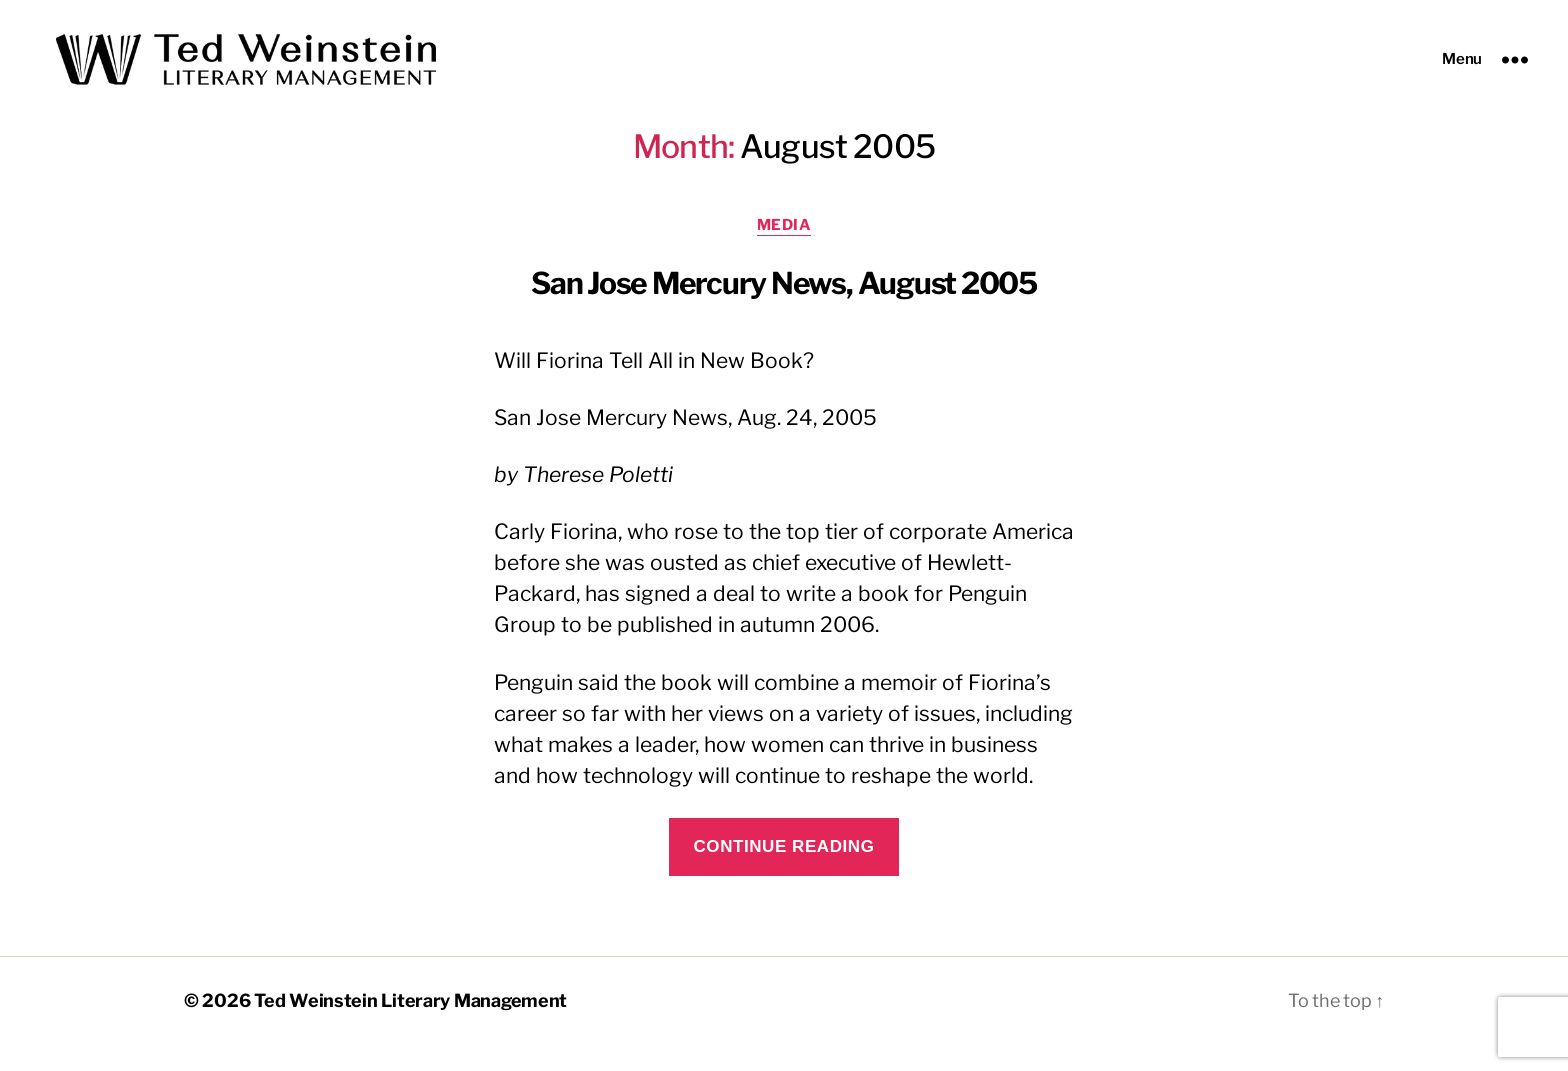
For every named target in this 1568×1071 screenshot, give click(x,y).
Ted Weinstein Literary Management (410, 1027)
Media (784, 251)
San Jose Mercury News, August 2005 (784, 309)
